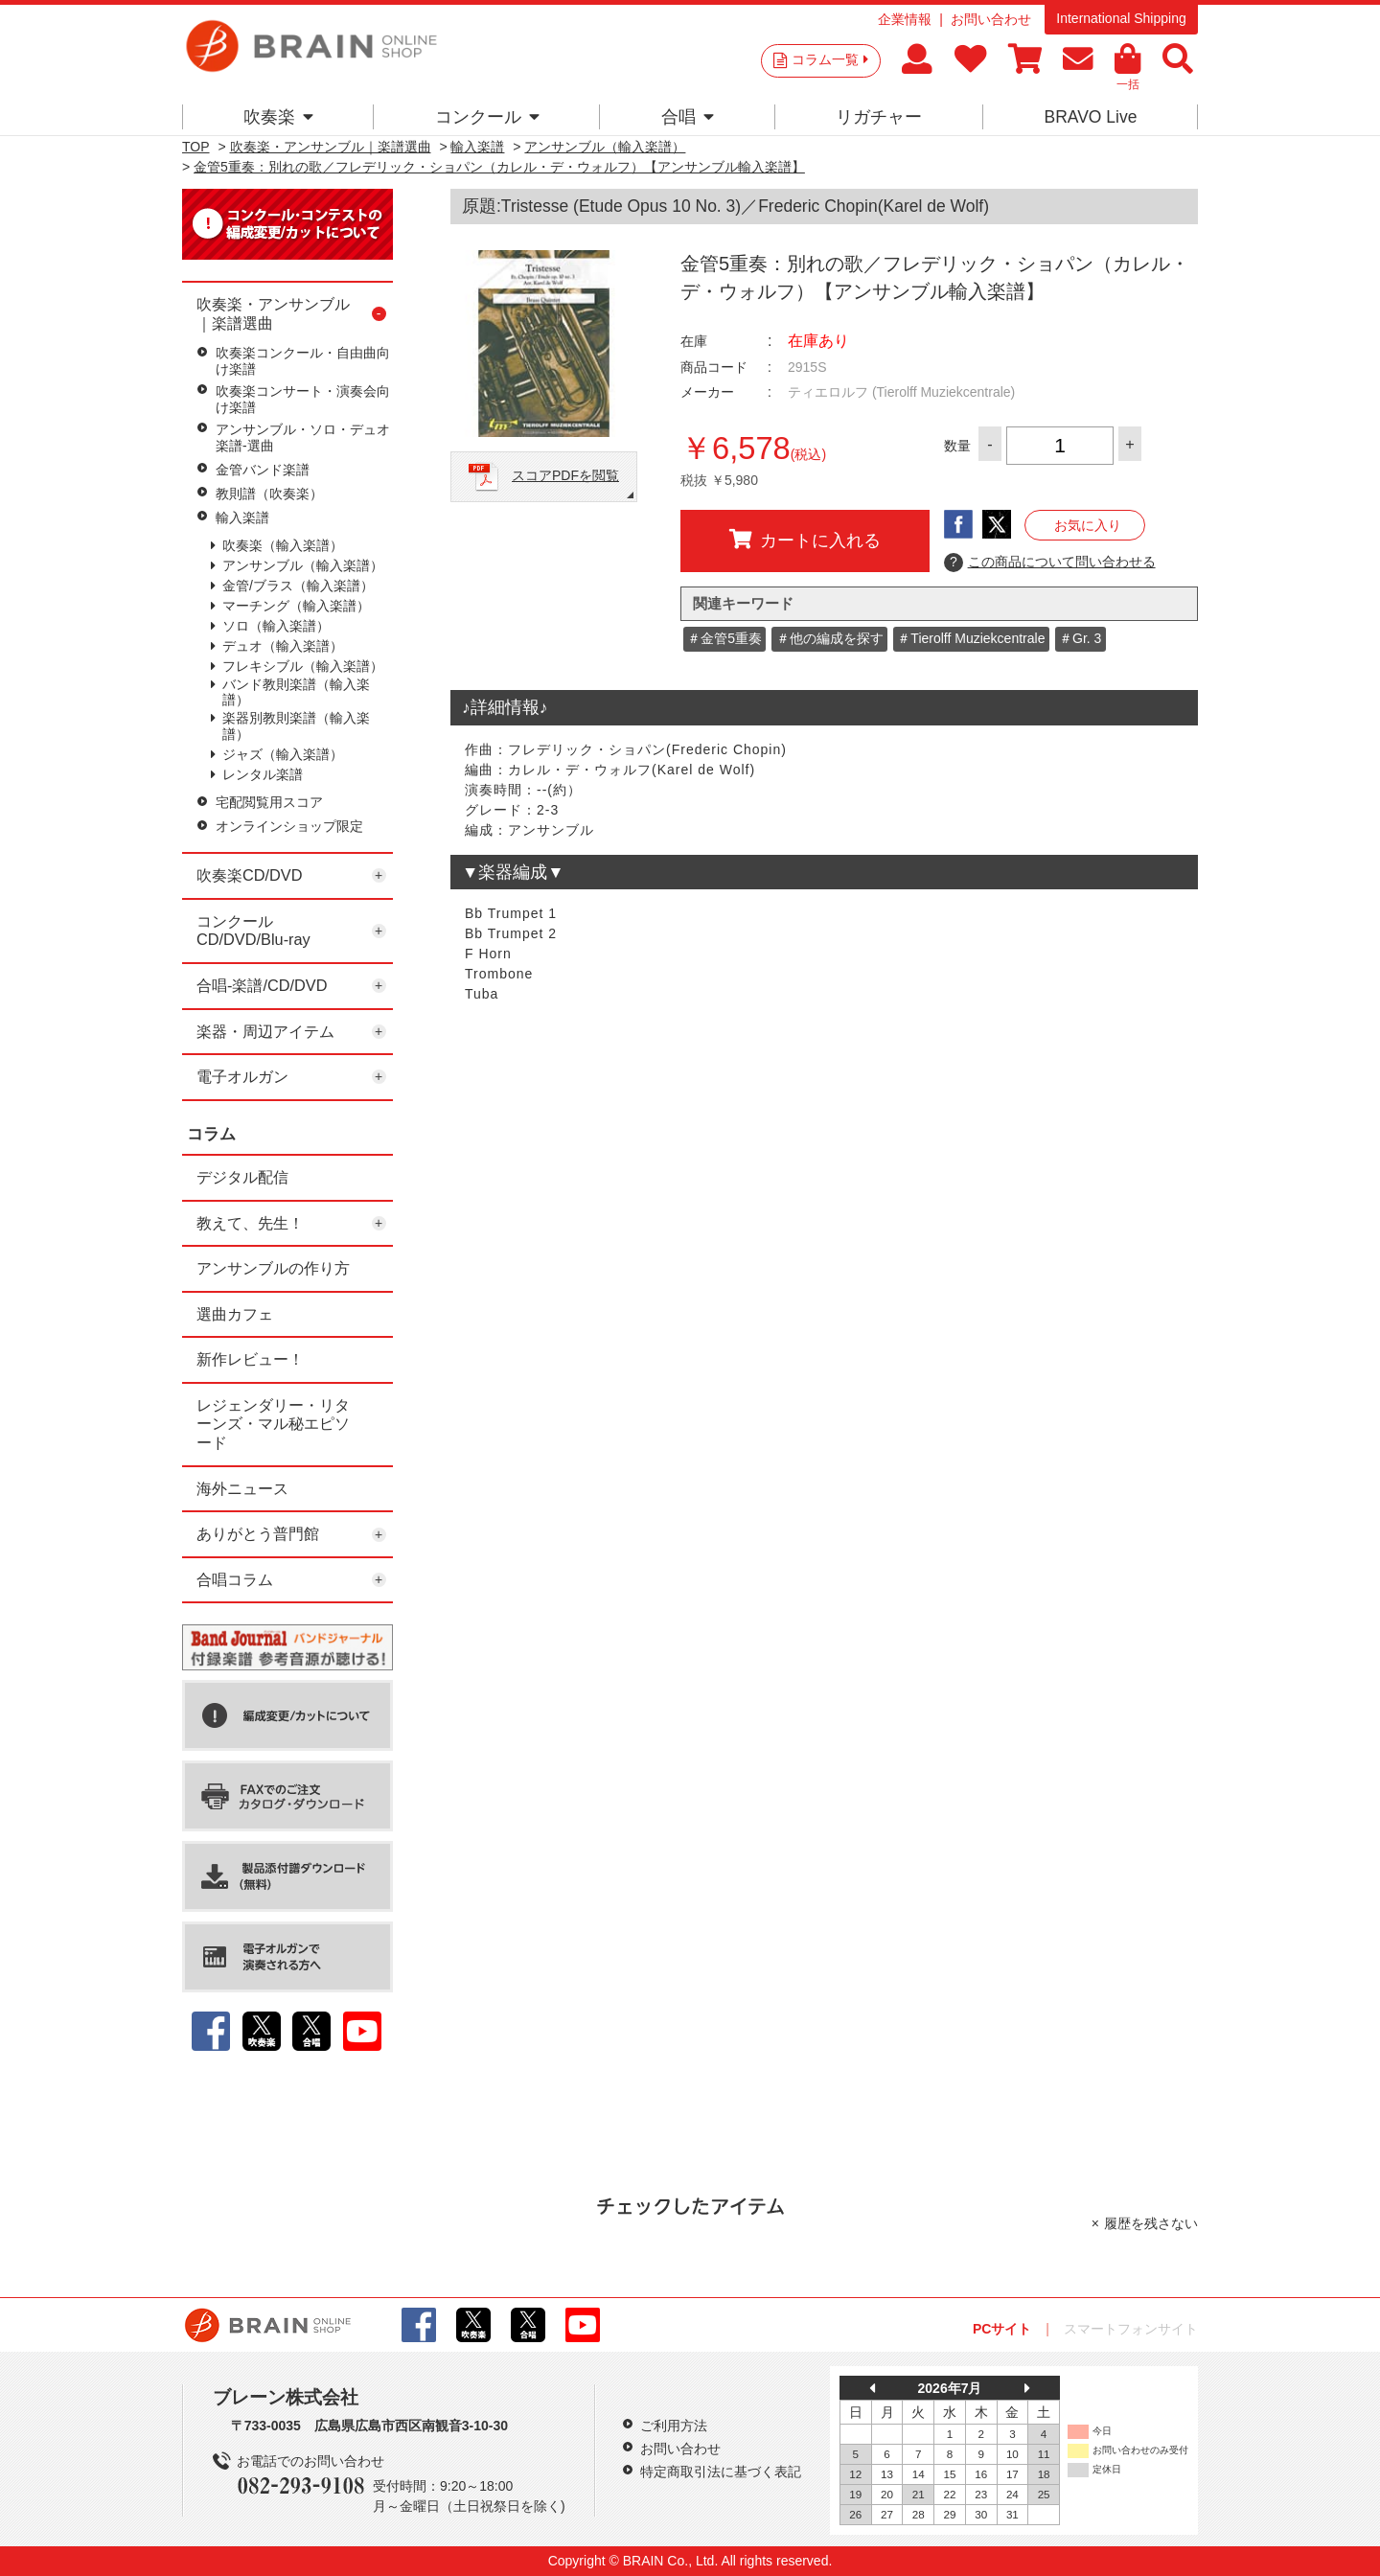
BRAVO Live (1090, 116)
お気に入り (1087, 525)
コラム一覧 (830, 59)
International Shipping (1120, 18)
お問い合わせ (991, 19)
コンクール (487, 116)
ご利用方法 (673, 2425)
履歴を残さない (1151, 2223)
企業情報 (905, 19)
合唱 (687, 116)
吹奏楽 (278, 116)
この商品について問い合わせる (1050, 562)
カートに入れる (805, 539)
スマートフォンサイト (1131, 2328)
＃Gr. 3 (1080, 638)
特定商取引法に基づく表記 (720, 2471)
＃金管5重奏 (724, 638)
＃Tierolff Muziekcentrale (971, 638)
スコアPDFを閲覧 (565, 475)
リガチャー (879, 116)
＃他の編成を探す (830, 638)
